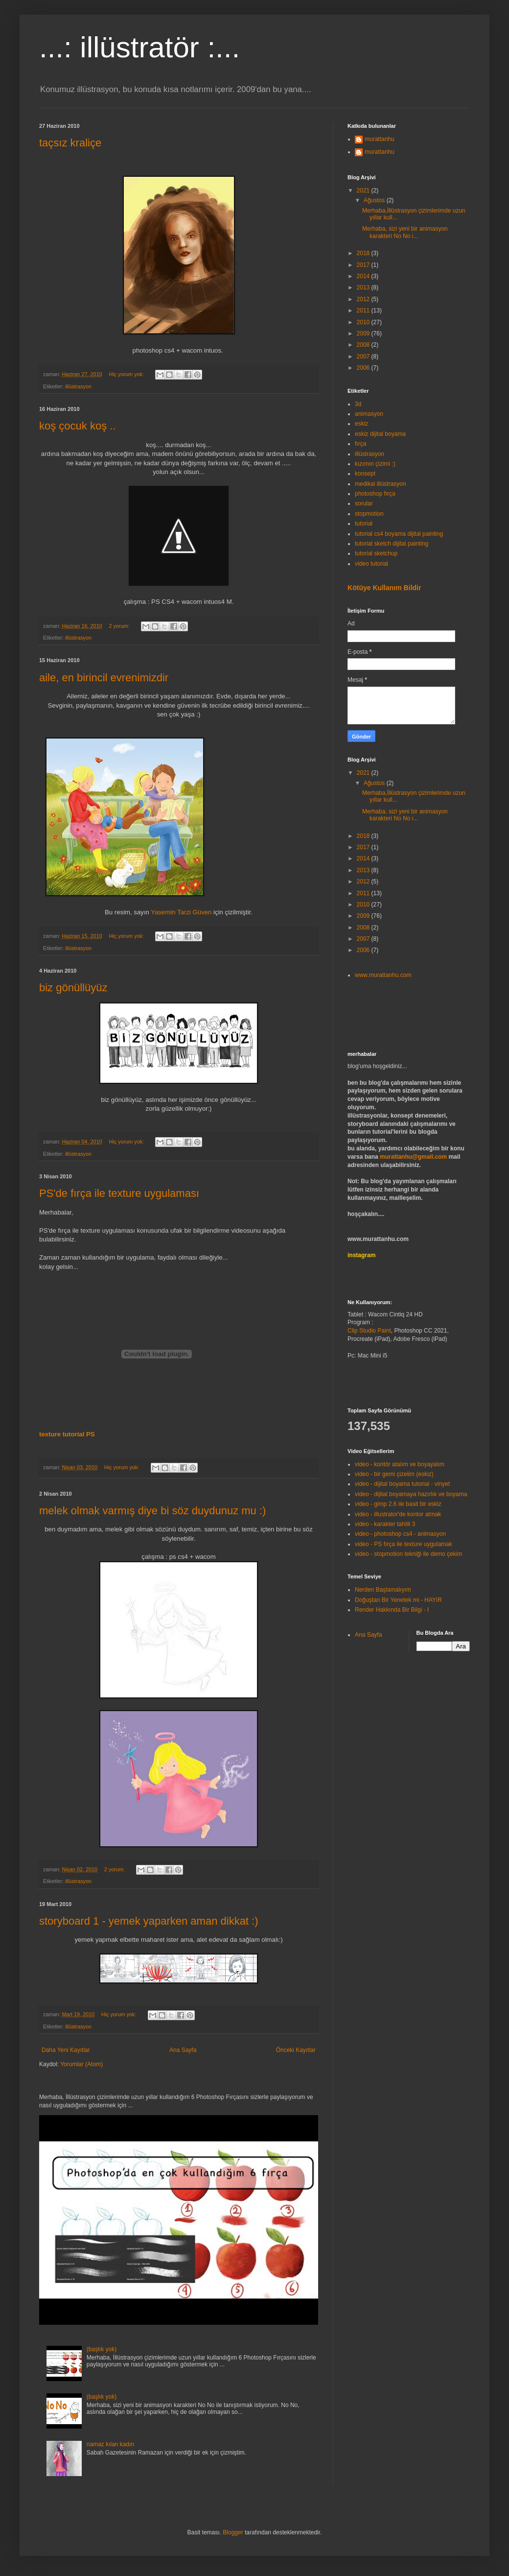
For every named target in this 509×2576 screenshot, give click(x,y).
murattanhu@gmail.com (413, 1156)
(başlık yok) (101, 2349)
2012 (364, 299)
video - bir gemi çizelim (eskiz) (394, 1474)
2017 (364, 265)
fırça (360, 443)
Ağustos (375, 200)
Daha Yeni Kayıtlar (66, 2050)
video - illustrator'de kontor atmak (398, 1514)
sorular (364, 503)
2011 (364, 310)
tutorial (363, 523)
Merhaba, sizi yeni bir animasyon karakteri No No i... (405, 232)
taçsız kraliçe (70, 143)
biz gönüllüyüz (73, 987)
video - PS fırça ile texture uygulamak (403, 1544)
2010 (364, 322)
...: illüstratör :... (139, 47)
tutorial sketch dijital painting (391, 543)
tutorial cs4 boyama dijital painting (399, 533)
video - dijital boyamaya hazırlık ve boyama (411, 1494)
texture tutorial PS (67, 1434)
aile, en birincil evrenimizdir (103, 677)
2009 (364, 333)
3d (358, 404)
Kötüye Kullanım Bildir (384, 588)
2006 (364, 367)
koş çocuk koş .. (77, 426)
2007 (364, 356)
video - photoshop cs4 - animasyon (400, 1533)
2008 (364, 344)
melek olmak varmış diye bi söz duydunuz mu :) (152, 1510)
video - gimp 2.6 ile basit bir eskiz (398, 1504)
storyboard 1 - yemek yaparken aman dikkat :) (148, 1921)
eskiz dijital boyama (380, 433)
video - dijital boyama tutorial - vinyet (402, 1483)
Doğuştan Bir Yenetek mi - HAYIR (398, 1600)
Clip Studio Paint (369, 1330)
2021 (364, 190)
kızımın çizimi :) (375, 463)
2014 (364, 276)
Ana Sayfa (182, 2050)
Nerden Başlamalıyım (383, 1589)
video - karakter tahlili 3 (385, 1524)
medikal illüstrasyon (380, 483)
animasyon (369, 413)
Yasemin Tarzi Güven (181, 912)
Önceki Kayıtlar (296, 2050)
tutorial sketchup (376, 553)
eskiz (361, 423)
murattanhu (379, 139)
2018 (364, 253)
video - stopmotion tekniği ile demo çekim (408, 1553)
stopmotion (369, 513)
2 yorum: (120, 626)
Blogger (233, 2532)
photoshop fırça (375, 493)
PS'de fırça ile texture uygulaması (119, 1193)
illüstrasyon (78, 386)
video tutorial (371, 563)
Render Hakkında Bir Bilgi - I (392, 1609)
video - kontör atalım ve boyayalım (399, 1464)
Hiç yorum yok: (127, 374)
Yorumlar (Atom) (81, 2064)
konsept (365, 473)
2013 (364, 287)
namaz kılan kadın (110, 2444)
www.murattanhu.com (383, 975)
